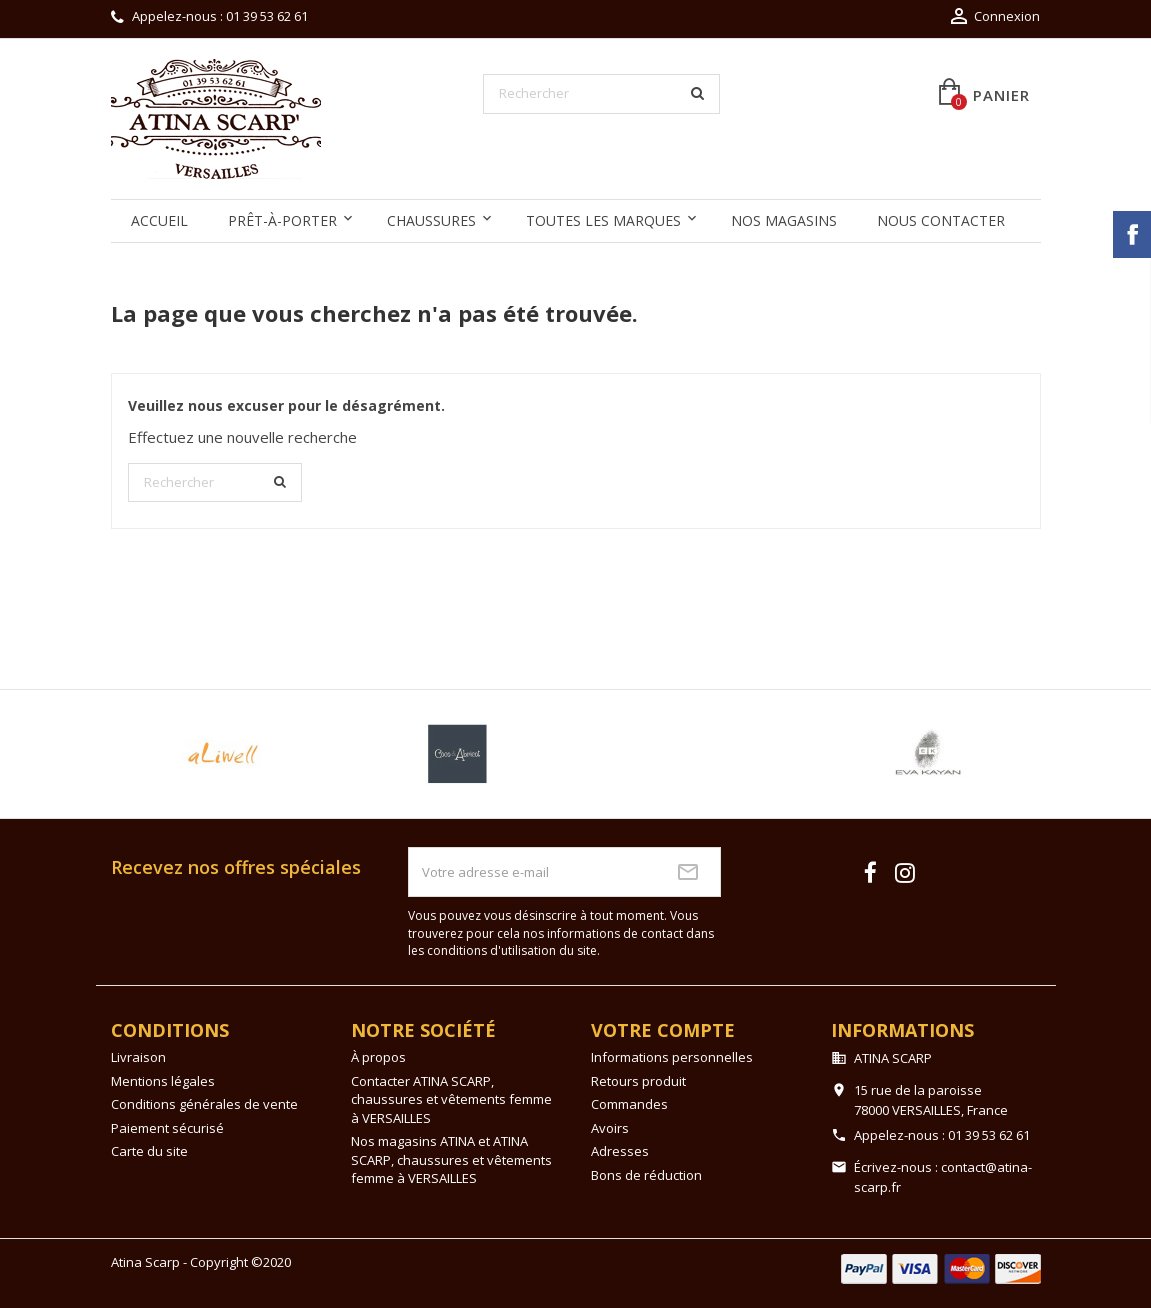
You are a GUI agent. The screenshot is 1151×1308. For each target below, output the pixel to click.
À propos (378, 1057)
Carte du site (149, 1151)
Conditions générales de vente (204, 1104)
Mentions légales (163, 1081)
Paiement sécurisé (167, 1128)
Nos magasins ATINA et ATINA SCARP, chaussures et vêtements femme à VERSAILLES (451, 1159)
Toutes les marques (603, 220)
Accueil (159, 220)
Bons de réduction (646, 1175)
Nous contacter (941, 220)
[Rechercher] (602, 94)
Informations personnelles (672, 1057)
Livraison (138, 1057)
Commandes (629, 1104)
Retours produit (638, 1081)
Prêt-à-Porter (282, 220)
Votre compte (663, 1030)
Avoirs (610, 1128)
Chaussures (431, 220)
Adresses (620, 1151)
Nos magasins (784, 220)
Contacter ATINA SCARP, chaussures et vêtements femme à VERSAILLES (451, 1099)
